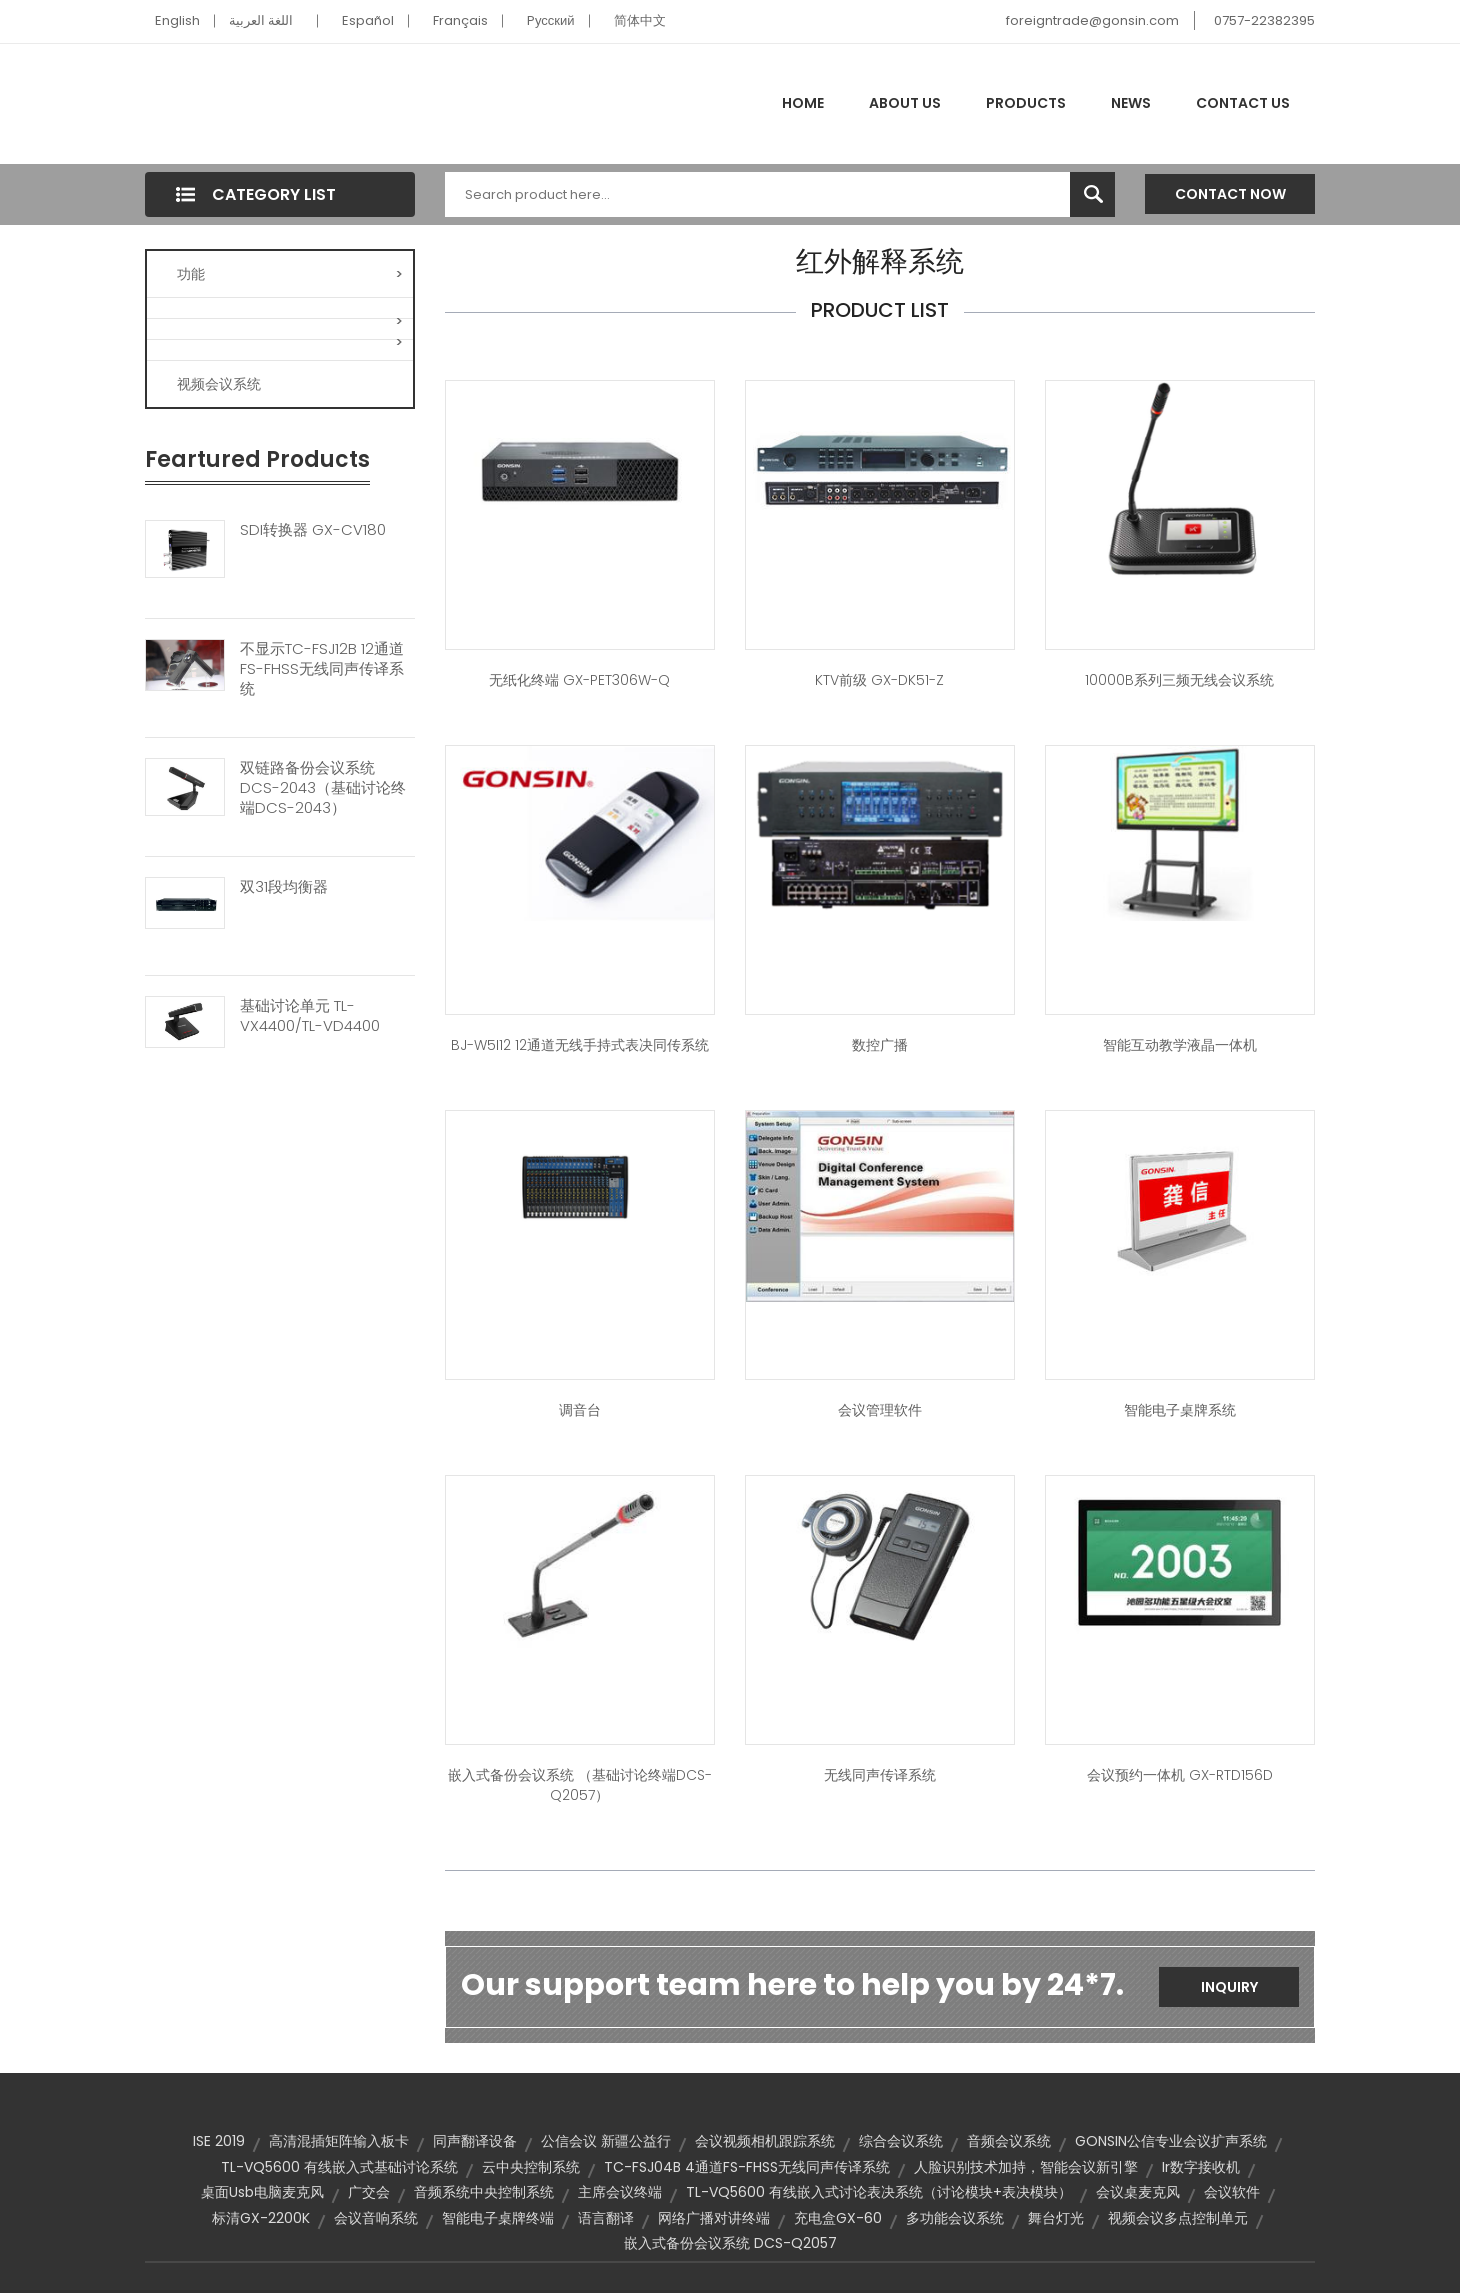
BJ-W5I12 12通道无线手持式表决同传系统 (580, 1045)
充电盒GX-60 (838, 2218)
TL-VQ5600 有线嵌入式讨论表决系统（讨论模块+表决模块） (879, 2192)
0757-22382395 (1264, 20)
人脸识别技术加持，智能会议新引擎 (1026, 2167)
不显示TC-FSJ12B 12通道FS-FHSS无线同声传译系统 (322, 669)
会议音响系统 (376, 2218)
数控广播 (880, 1045)
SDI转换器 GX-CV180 (313, 530)
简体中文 (640, 20)
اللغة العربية (261, 20)
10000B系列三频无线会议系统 (1179, 680)
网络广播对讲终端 (714, 2218)
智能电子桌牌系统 (1180, 1410)
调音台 (580, 1410)
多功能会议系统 (955, 2218)
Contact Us (1243, 103)
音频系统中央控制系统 (484, 2192)
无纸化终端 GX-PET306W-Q (579, 680)
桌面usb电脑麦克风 (262, 2192)
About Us (905, 103)
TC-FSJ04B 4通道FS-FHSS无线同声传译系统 (747, 2167)
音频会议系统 (1009, 2141)
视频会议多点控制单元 (1178, 2218)
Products (1026, 103)
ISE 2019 (219, 2141)
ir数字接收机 (1201, 2167)
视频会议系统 (219, 384)
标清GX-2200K (261, 2218)
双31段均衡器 (284, 887)
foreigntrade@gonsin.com (1092, 20)
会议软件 (1232, 2192)
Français (460, 20)
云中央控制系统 (531, 2167)
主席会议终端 (620, 2192)
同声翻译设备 (475, 2141)
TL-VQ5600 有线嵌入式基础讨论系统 (339, 2167)
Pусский (551, 20)
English (177, 20)
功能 (290, 274)
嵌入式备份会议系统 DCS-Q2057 (730, 2243)
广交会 (369, 2192)
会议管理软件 (880, 1410)
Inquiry (1229, 1987)
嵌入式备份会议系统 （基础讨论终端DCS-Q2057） (580, 1785)
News (1131, 103)
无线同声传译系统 (880, 1775)
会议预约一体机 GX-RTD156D (1180, 1775)
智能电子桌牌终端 (498, 2218)
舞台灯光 (1056, 2218)
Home (803, 103)
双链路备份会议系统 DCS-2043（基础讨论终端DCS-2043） (323, 788)
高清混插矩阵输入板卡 (339, 2141)
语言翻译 (606, 2218)
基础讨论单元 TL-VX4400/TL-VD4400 (310, 1016)
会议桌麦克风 (1138, 2192)
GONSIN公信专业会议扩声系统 (1171, 2141)
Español (368, 20)
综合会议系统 (901, 2141)
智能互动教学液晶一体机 (1180, 1045)
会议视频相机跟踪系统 (765, 2141)
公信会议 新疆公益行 (606, 2141)
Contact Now (1230, 194)
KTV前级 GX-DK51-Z (879, 680)
